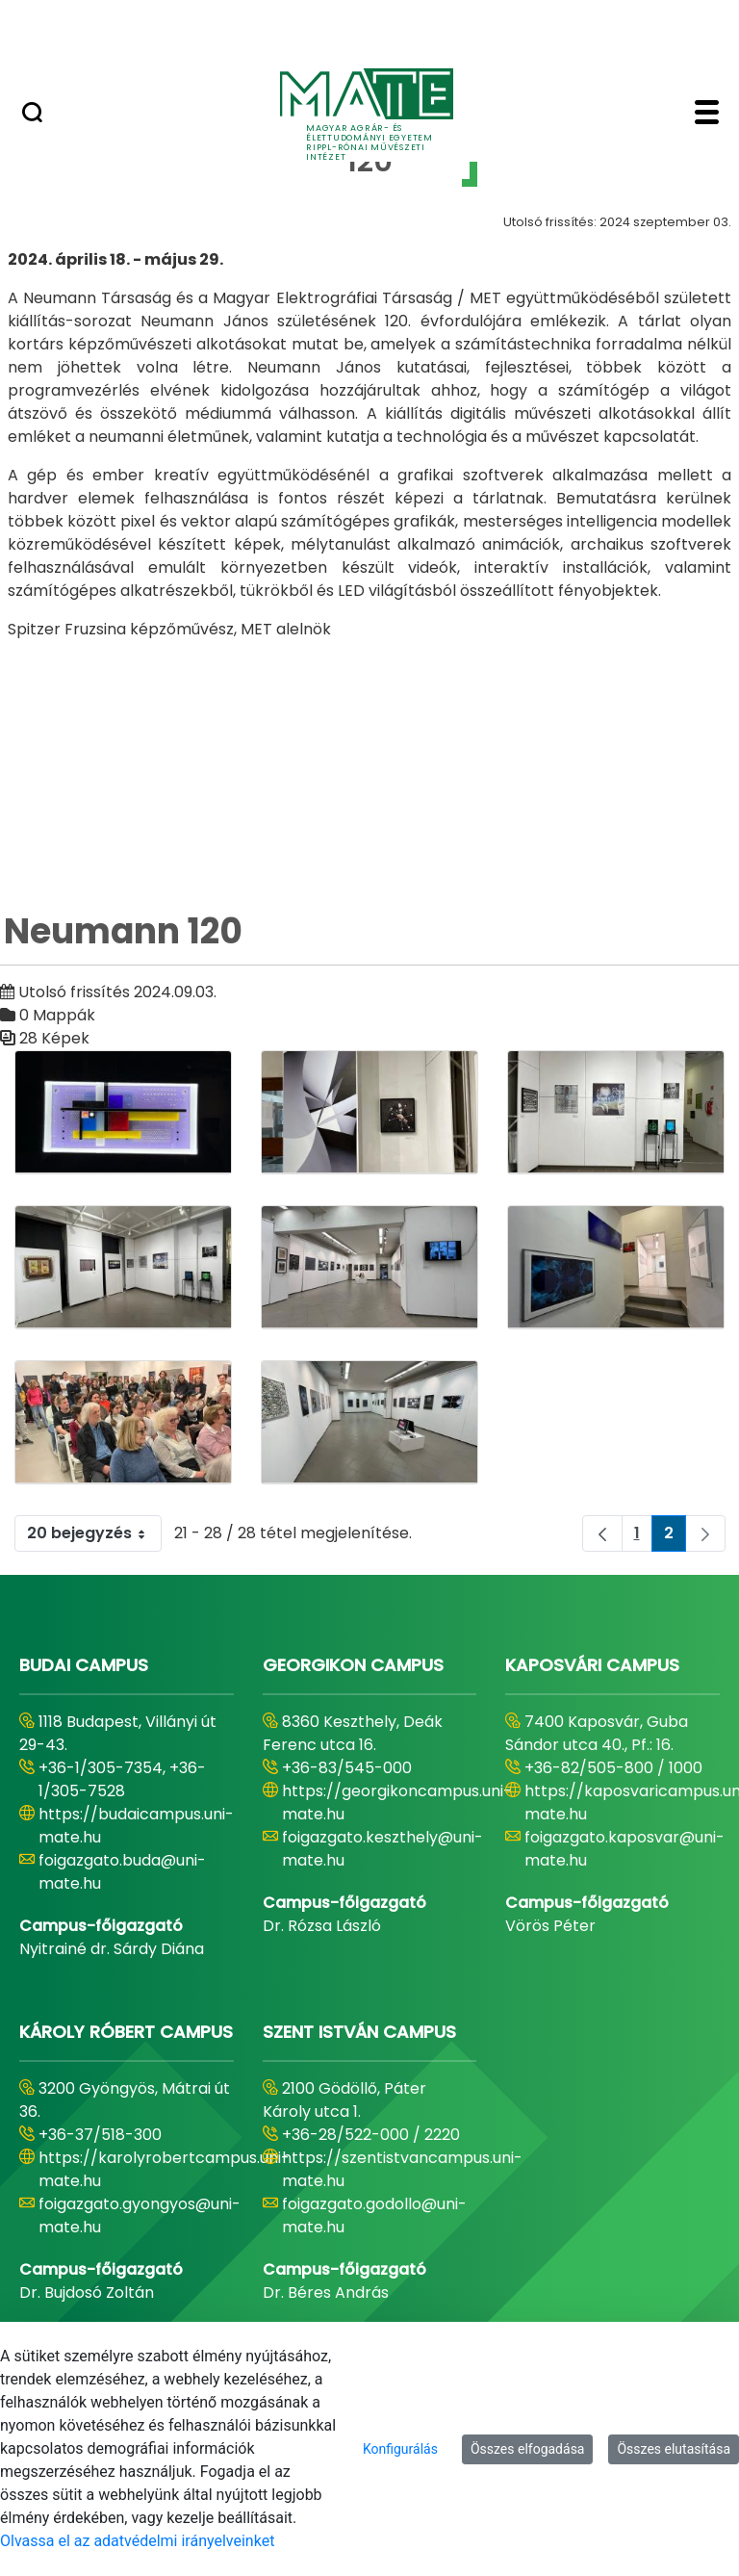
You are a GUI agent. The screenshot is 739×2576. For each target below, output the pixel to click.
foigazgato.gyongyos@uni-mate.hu (139, 2215)
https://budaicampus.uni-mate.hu (136, 1825)
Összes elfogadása (528, 2449)
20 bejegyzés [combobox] (94, 1533)
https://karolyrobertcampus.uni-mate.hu (164, 2169)
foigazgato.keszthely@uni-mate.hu (382, 1848)
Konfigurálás (400, 2449)
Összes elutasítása (673, 2449)
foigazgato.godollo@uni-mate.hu (374, 2215)
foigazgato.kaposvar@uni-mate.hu (624, 1848)
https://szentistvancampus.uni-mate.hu (402, 2169)
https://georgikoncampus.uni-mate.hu (397, 1802)
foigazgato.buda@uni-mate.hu (122, 1871)
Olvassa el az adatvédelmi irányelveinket (137, 2541)
